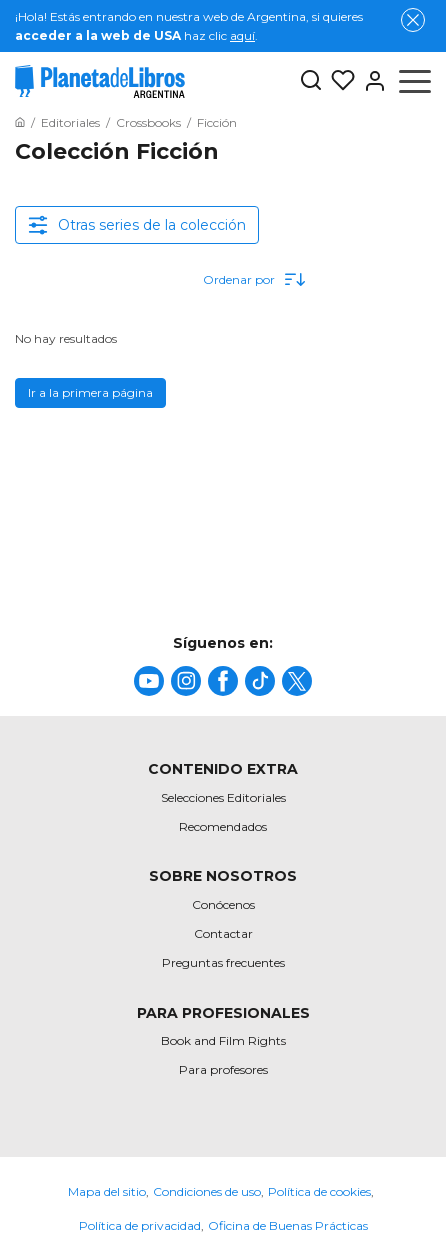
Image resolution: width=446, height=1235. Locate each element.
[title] (149, 681)
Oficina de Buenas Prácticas (288, 1225)
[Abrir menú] (415, 81)
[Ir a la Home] (20, 122)
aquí (242, 35)
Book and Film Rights (223, 1040)
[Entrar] (371, 81)
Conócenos (223, 904)
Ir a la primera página (90, 392)
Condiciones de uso (207, 1191)
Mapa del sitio (107, 1191)
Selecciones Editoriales (223, 797)
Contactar (223, 933)
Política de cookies (319, 1191)
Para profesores (223, 1069)
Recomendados (223, 826)
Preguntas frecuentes (223, 962)
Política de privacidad (140, 1225)
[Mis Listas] (339, 81)
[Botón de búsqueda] (311, 81)
